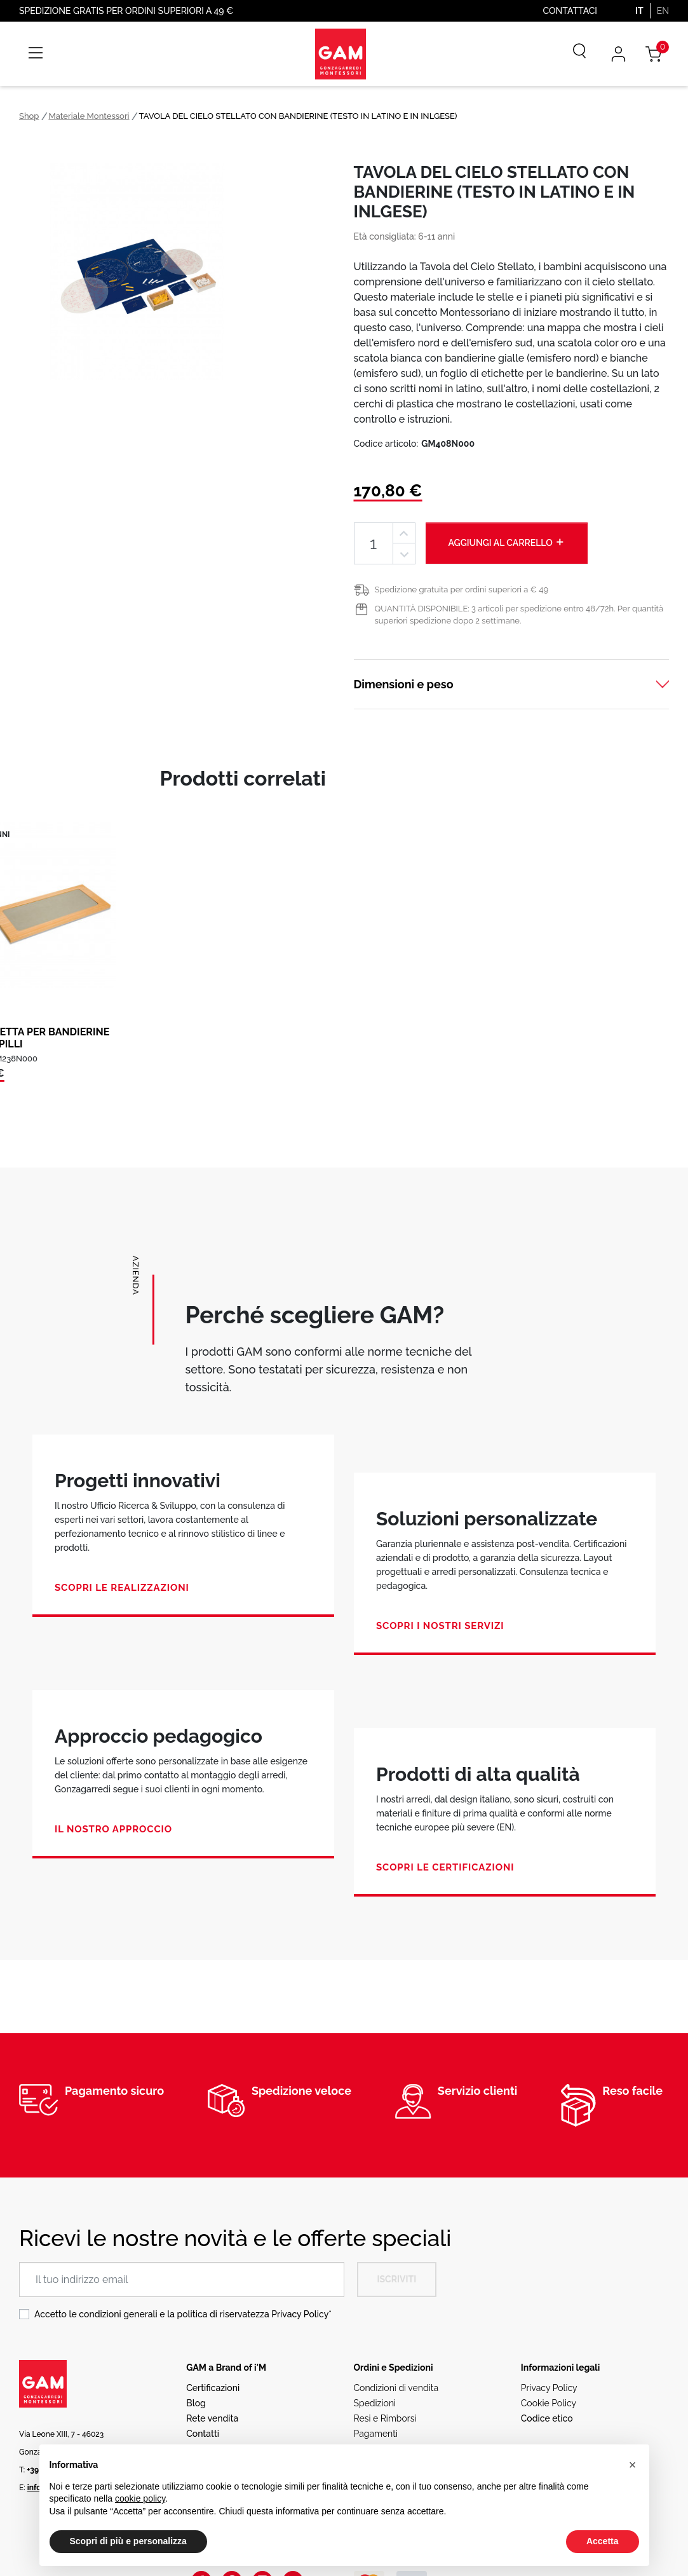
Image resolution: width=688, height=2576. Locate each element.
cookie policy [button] (140, 2498)
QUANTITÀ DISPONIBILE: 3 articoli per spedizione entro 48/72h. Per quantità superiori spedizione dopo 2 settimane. (519, 615)
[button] (633, 2465)
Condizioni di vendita (396, 2388)
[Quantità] (373, 543)
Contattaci (570, 10)
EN (663, 11)
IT (639, 11)
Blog (196, 2403)
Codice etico (547, 2418)
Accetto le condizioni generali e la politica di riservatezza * (183, 2314)
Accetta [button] (602, 2541)
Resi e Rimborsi (385, 2418)
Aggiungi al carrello (507, 542)
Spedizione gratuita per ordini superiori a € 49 (462, 589)
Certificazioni (212, 2388)
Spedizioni (375, 2403)
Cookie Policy (548, 2403)
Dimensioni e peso (404, 684)
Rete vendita (212, 2418)
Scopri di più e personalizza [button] (128, 2541)
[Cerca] (570, 54)
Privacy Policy (299, 2314)
